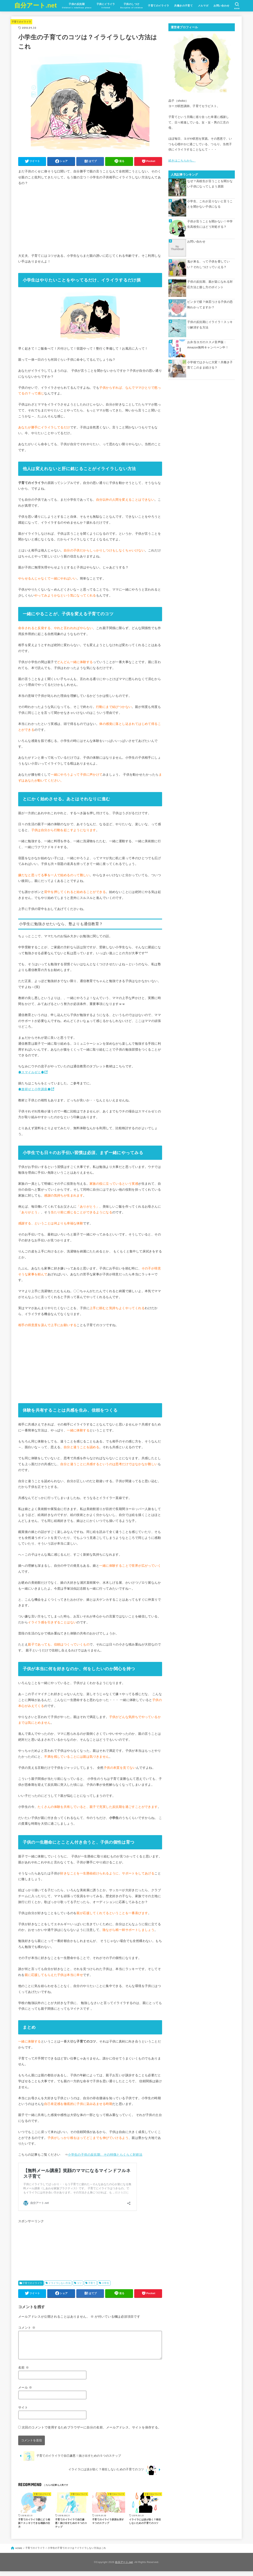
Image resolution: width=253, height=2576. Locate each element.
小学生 (105, 2283)
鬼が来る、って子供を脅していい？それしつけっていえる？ (208, 264)
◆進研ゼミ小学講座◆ (34, 1089)
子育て (91, 2283)
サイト (23, 2412)
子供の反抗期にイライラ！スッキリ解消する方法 (210, 324)
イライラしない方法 (59, 2283)
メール (25, 2392)
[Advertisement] (90, 219)
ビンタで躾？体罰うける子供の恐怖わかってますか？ (210, 304)
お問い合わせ (221, 5)
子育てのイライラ (158, 5)
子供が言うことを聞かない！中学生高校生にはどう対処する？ (210, 224)
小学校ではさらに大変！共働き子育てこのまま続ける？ (210, 365)
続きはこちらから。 (182, 160)
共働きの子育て (183, 5)
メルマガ (203, 5)
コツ (79, 2283)
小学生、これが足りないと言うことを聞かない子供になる (210, 204)
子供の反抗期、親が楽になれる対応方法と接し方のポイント (210, 284)
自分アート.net (35, 5)
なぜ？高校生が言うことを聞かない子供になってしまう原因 (210, 184)
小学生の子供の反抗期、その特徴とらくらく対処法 (105, 2154)
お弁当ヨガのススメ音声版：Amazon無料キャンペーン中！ (207, 345)
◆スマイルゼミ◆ (31, 1072)
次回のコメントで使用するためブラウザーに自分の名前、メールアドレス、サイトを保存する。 (91, 2432)
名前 (23, 2372)
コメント (26, 2327)
